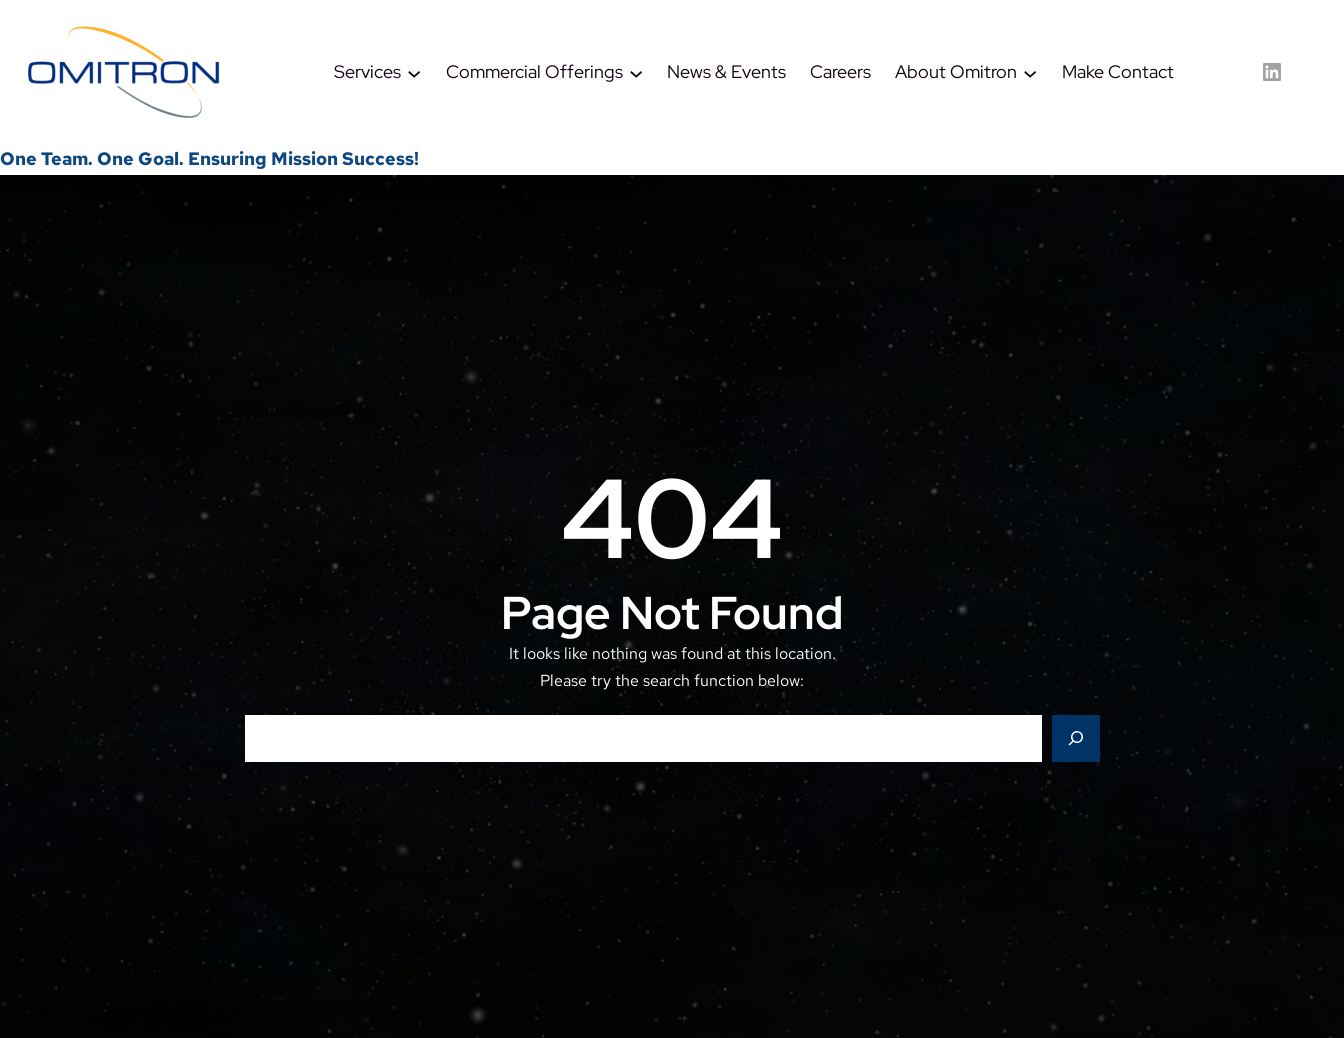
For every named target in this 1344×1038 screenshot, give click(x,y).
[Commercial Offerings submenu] (636, 72)
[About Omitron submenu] (1030, 72)
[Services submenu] (414, 72)
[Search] (1076, 739)
